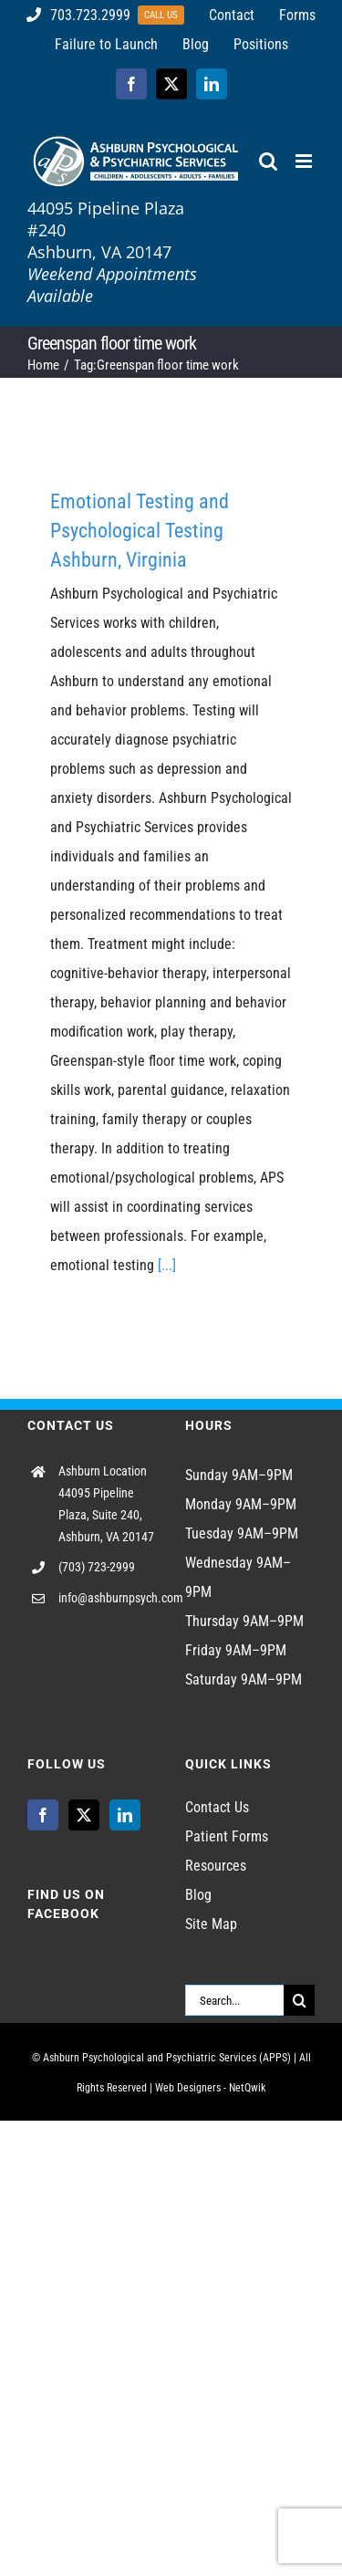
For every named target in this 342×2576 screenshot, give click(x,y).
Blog (198, 1894)
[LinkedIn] (124, 1814)
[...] (167, 1265)
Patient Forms (226, 1836)
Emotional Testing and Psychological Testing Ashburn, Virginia (139, 530)
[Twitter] (83, 1814)
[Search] (299, 2000)
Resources (215, 1865)
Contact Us (217, 1807)
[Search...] (235, 2000)
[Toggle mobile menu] (305, 161)
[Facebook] (42, 1814)
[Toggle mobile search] (268, 161)
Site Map (211, 1924)
